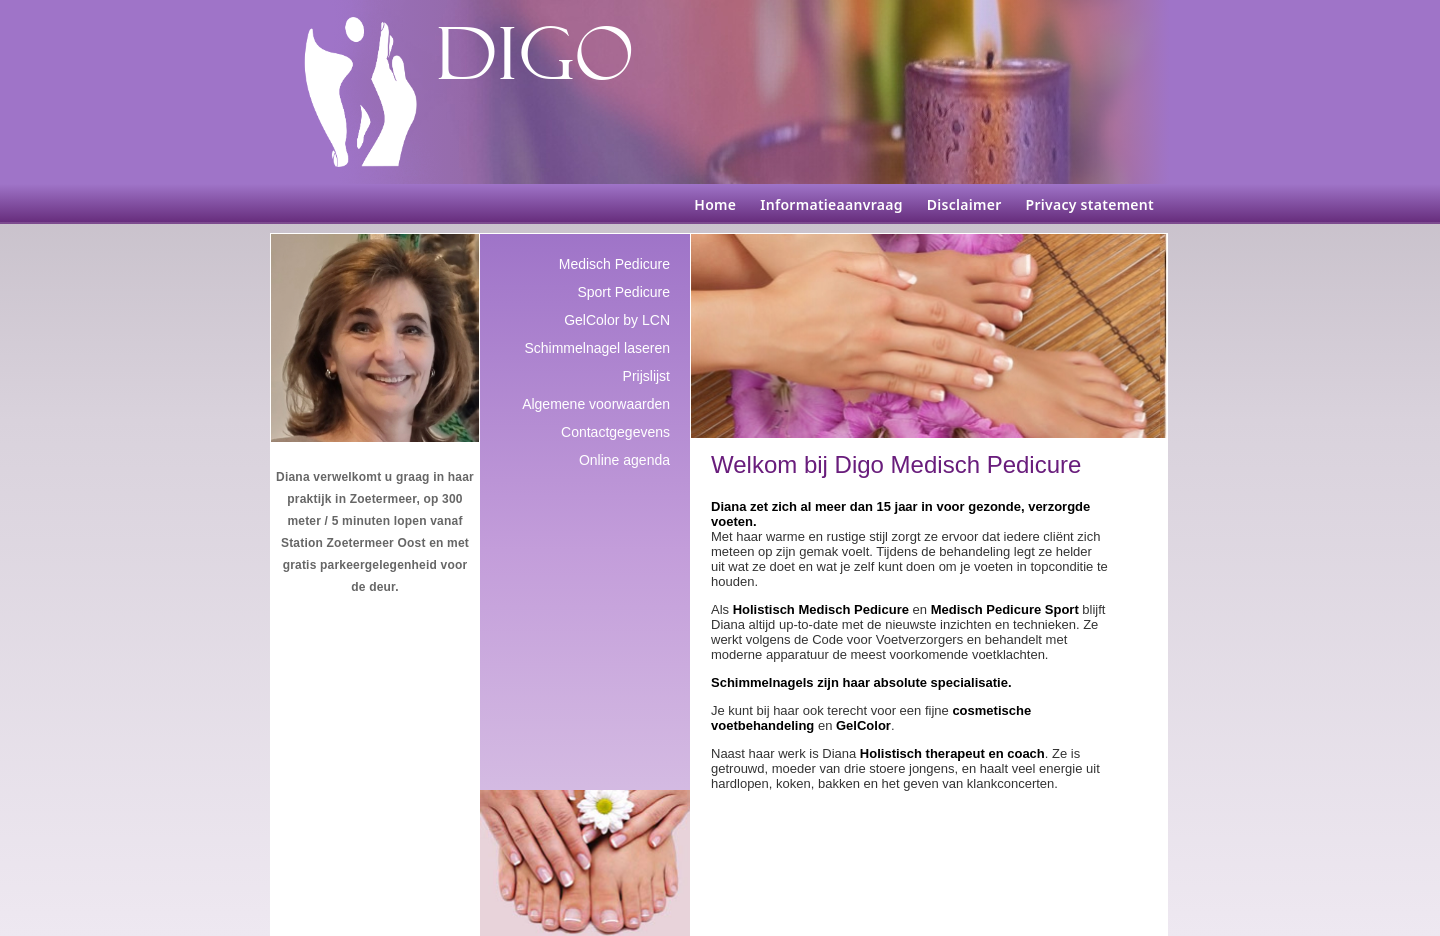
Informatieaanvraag (831, 204)
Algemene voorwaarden (596, 404)
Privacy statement (1090, 204)
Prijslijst (646, 376)
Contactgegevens (615, 432)
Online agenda (624, 460)
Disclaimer (964, 204)
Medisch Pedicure (614, 264)
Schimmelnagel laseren (597, 348)
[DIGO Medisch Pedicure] (361, 92)
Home (715, 204)
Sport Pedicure (623, 292)
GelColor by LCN (617, 320)
